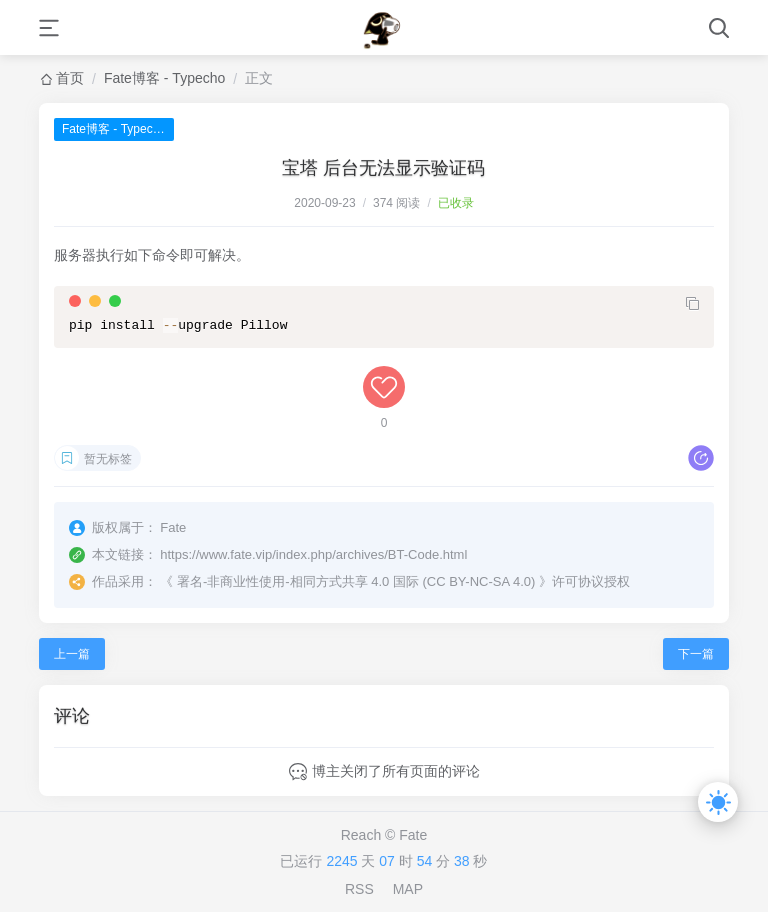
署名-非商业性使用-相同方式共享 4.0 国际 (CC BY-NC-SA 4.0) (356, 581)
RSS (359, 889)
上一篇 (72, 654)
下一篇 (696, 654)
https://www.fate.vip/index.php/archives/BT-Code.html (313, 554)
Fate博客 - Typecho (164, 78)
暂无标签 (108, 459)
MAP (408, 889)
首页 (70, 78)
